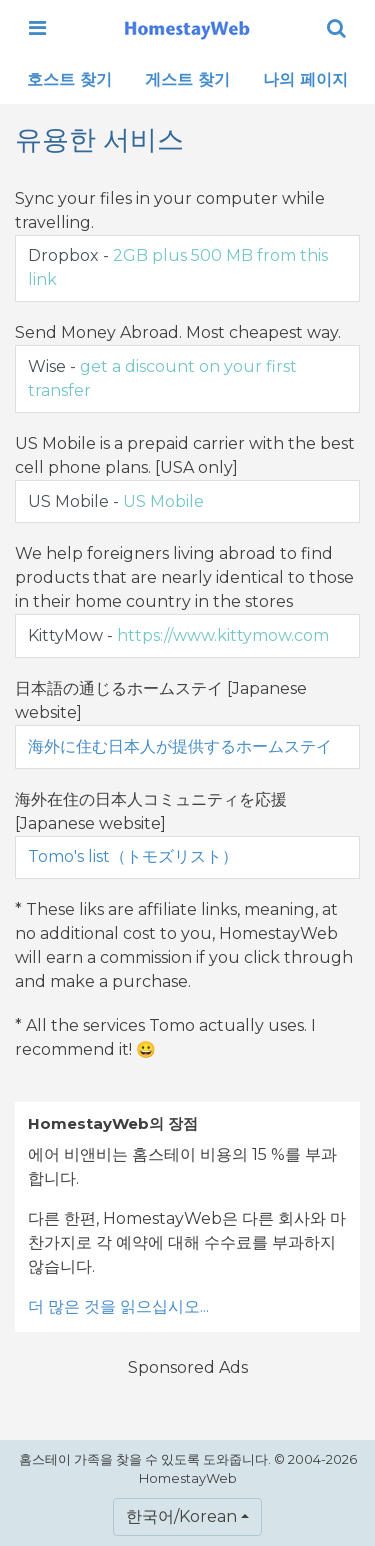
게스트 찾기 (187, 79)
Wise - (162, 378)
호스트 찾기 (69, 79)
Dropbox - (178, 267)
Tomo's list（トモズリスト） (133, 856)
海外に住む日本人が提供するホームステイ (180, 746)
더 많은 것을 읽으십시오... (118, 1306)
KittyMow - (178, 635)
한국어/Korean (181, 1516)
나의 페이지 (305, 79)
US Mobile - (116, 501)
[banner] (187, 28)
